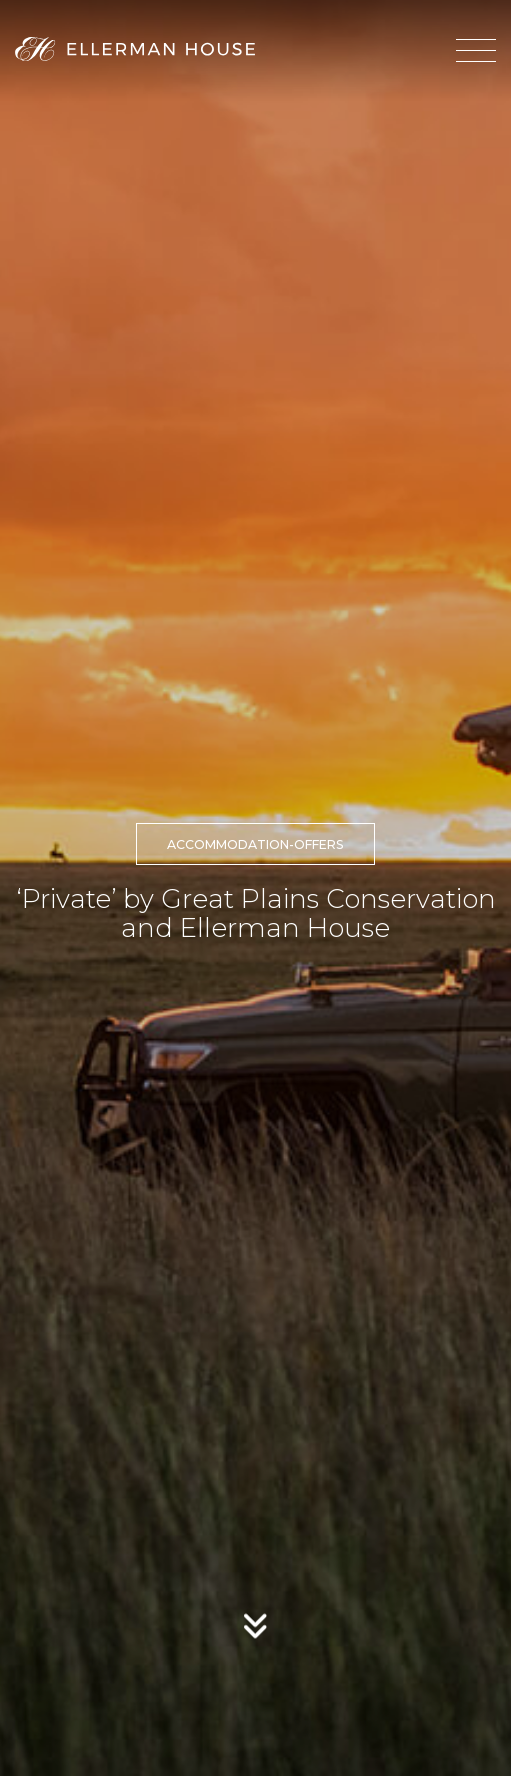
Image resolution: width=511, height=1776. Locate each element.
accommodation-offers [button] (255, 844)
